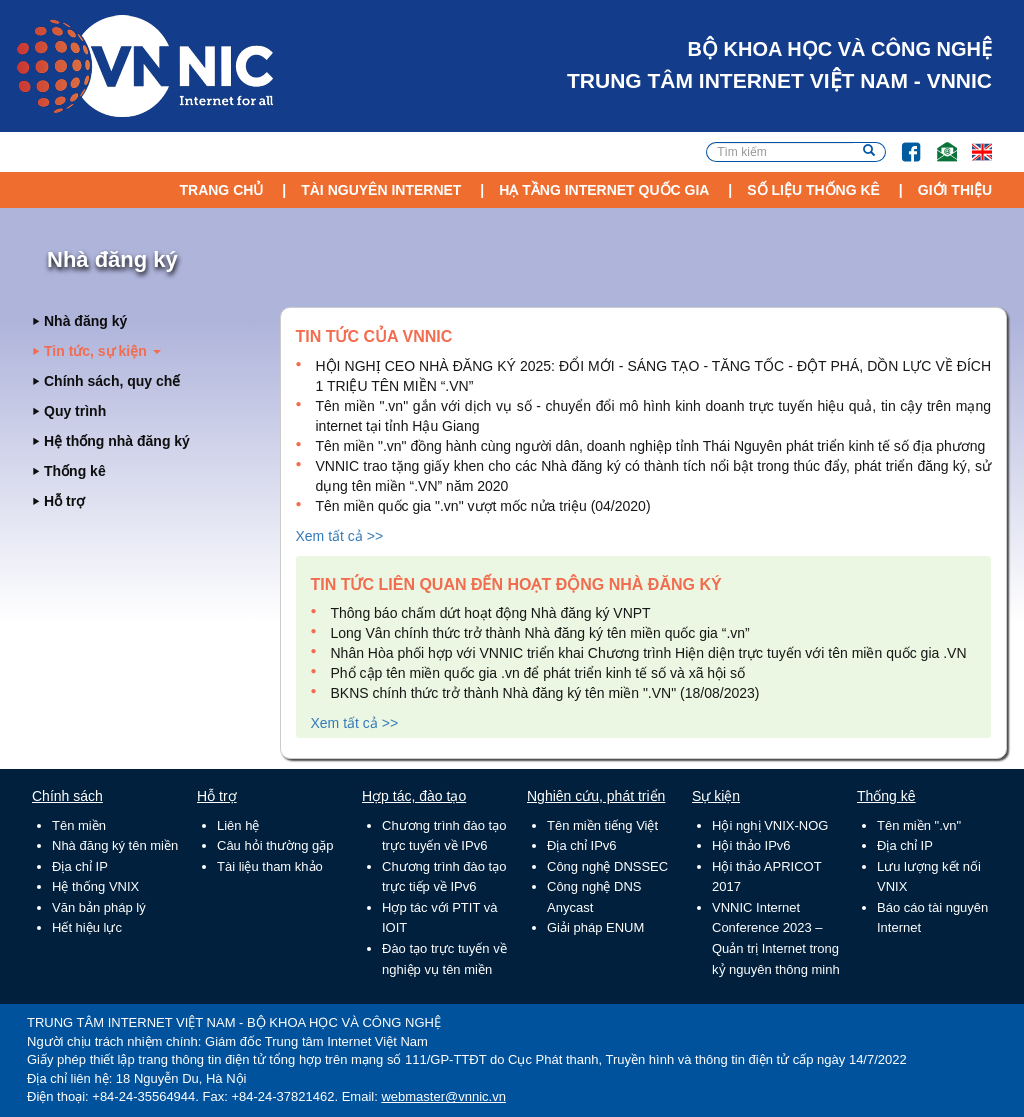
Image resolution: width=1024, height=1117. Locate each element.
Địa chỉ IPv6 (582, 845)
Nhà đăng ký (85, 321)
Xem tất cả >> (340, 536)
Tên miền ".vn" (919, 825)
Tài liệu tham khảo (270, 866)
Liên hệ (238, 825)
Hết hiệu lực (87, 927)
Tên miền (79, 825)
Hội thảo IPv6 (751, 845)
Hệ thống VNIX (95, 886)
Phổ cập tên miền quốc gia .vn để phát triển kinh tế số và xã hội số (538, 673)
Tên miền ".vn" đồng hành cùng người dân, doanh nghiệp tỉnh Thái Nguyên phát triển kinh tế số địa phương (651, 446)
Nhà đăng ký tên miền (115, 845)
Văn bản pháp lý (99, 907)
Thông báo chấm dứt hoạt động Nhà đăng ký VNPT (491, 613)
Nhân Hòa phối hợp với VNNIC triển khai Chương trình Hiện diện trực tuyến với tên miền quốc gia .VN (649, 653)
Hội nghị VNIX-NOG (770, 825)
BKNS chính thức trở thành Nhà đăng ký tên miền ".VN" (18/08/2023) (545, 693)
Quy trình (75, 411)
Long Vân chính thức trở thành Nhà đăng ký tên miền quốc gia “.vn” (540, 633)
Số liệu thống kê (813, 190)
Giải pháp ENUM (595, 927)
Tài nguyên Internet (381, 190)
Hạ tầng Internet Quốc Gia (604, 190)
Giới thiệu (955, 190)
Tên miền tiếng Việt (602, 825)
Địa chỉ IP (80, 866)
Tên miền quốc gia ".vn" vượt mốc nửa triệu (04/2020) (483, 506)
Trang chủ (221, 190)
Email (938, 142)
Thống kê (75, 471)
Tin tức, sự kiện (102, 351)
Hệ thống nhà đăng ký (117, 441)
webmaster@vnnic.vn (443, 1096)
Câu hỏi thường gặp (275, 845)
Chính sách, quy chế (112, 381)
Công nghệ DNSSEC (607, 866)
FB (901, 142)
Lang (973, 142)
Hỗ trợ (64, 501)
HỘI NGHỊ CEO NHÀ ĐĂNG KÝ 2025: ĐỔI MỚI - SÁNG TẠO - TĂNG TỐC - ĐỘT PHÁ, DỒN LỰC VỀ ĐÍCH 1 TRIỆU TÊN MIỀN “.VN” (654, 376)
